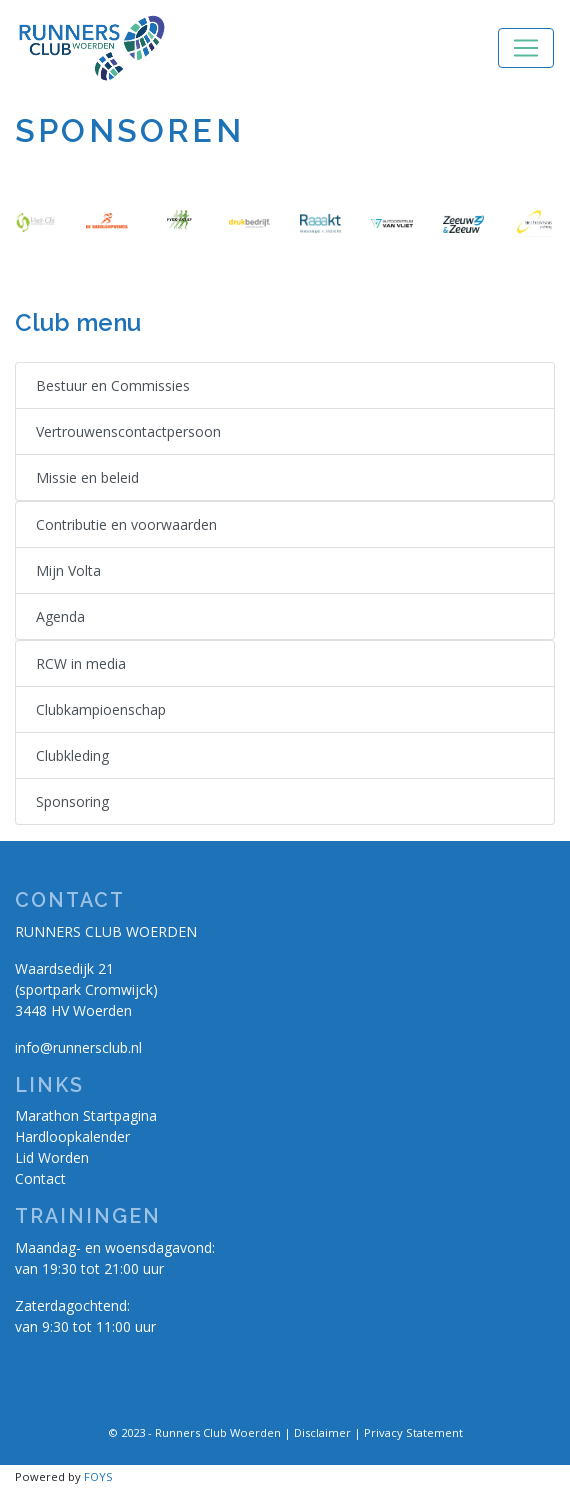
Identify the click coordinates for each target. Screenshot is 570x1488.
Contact (40, 1178)
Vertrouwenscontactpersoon (128, 431)
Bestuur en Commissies (113, 385)
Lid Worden (52, 1157)
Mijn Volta (68, 570)
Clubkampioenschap (101, 709)
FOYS (98, 1476)
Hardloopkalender (72, 1136)
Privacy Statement (413, 1432)
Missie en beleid (87, 477)
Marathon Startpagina (86, 1115)
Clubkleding (72, 755)
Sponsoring (72, 801)
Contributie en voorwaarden (126, 524)
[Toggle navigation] (526, 48)
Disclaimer (322, 1432)
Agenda (60, 616)
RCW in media (81, 663)
